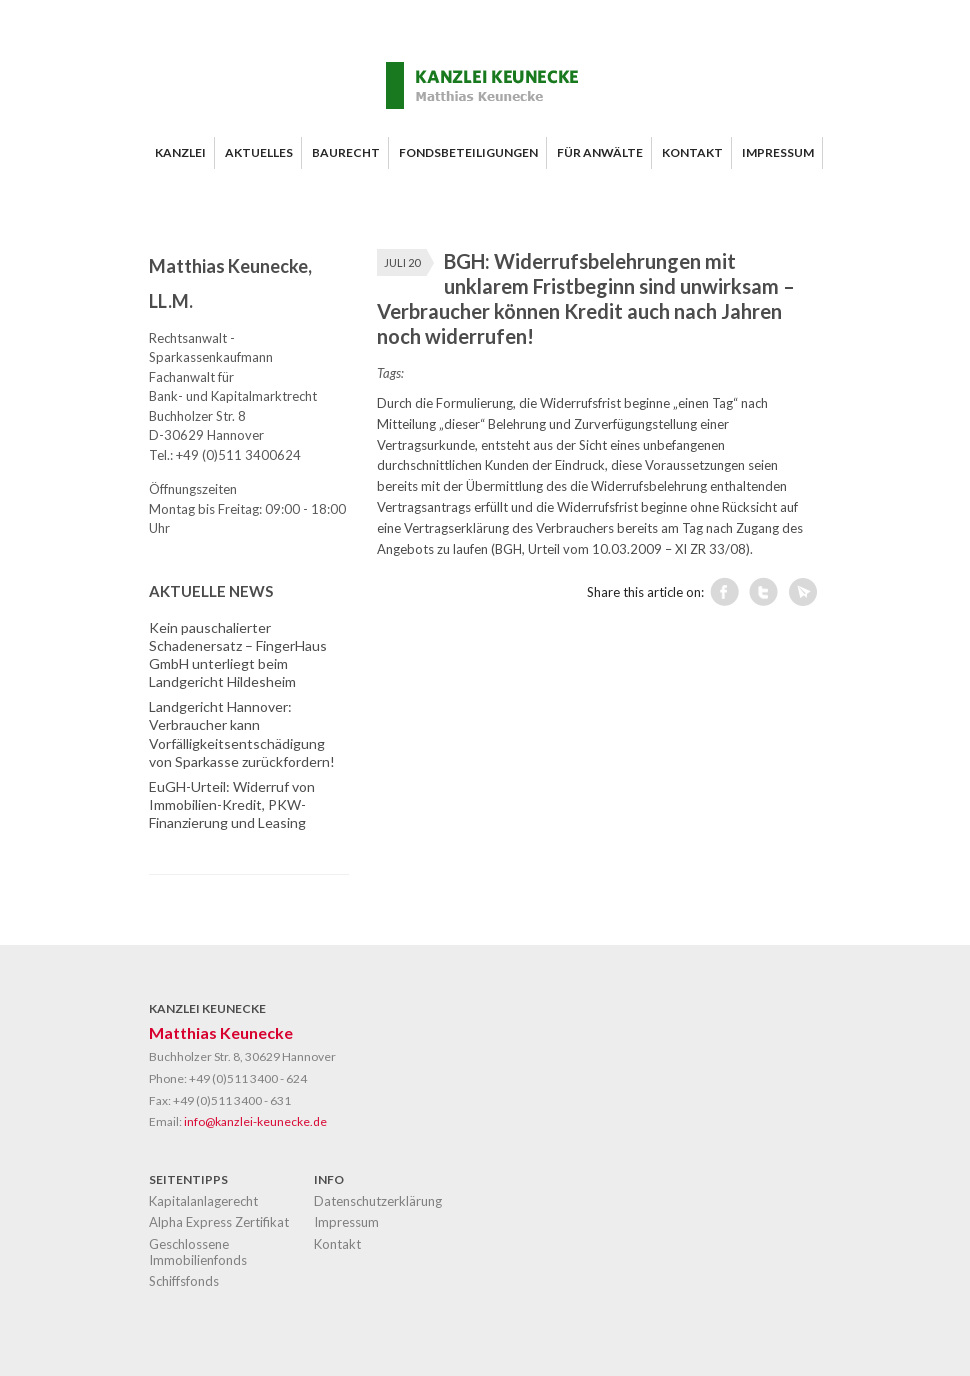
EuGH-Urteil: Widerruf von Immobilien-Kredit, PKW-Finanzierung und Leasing (232, 804)
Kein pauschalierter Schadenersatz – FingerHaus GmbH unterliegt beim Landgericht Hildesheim (238, 655)
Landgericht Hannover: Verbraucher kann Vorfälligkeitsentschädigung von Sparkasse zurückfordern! (242, 734)
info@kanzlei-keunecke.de (255, 1121)
